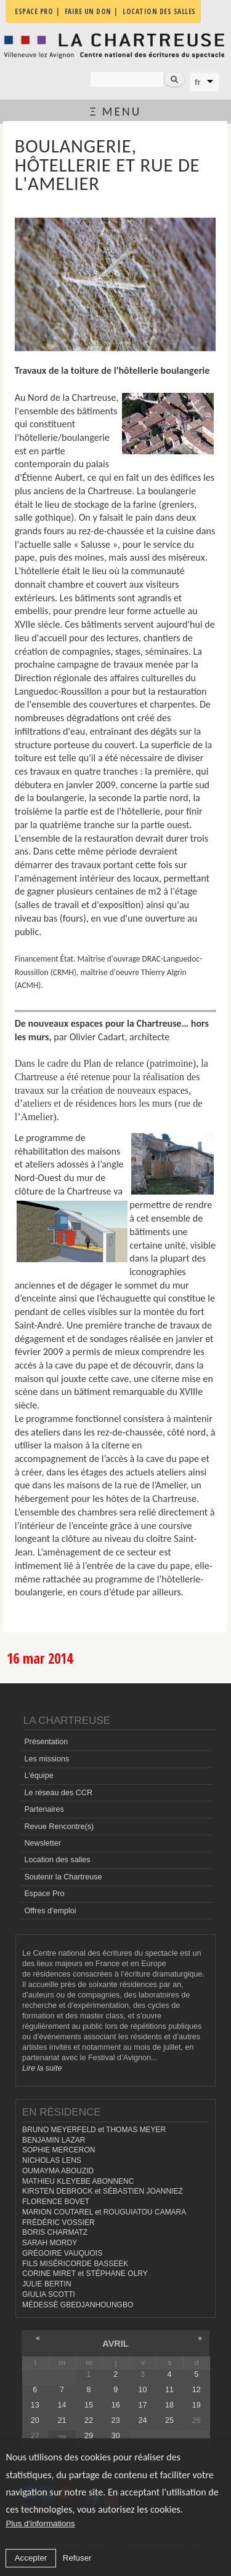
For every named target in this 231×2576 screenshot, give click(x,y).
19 (196, 2405)
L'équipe (38, 1775)
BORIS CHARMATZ (54, 2232)
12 (196, 2389)
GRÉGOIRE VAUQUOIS (62, 2253)
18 (169, 2405)
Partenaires (43, 1809)
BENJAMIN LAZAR (53, 2140)
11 (169, 2389)
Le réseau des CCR (58, 1792)
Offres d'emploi (50, 1910)
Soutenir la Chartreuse (63, 1877)
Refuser (77, 2557)
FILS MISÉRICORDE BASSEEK (75, 2263)
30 (115, 2436)
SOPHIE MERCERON (58, 2150)
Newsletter (42, 1843)
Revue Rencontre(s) (59, 1826)
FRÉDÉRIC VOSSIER (58, 2222)
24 (142, 2420)
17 (142, 2405)
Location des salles (57, 1859)
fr (198, 82)
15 (88, 2405)
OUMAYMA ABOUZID (58, 2171)
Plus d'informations (40, 2523)
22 (88, 2420)
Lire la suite (42, 2068)
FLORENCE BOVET (55, 2201)
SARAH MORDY (49, 2242)
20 (35, 2420)
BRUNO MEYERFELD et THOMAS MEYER (94, 2129)
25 (169, 2420)
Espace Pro (44, 1893)
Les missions (46, 1759)
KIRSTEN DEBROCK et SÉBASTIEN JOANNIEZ (102, 2191)
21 (61, 2420)
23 (115, 2420)
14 (61, 2405)
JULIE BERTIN (46, 2284)
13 (35, 2405)
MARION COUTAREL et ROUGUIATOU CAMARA (104, 2212)
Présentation (46, 1741)
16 (115, 2405)
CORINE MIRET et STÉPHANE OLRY (85, 2273)
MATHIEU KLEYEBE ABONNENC (78, 2181)
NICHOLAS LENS (51, 2160)
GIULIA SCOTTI (48, 2294)
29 (88, 2436)
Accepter (31, 2557)
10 (142, 2389)
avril (115, 2344)
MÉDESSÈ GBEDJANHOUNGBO (77, 2305)
